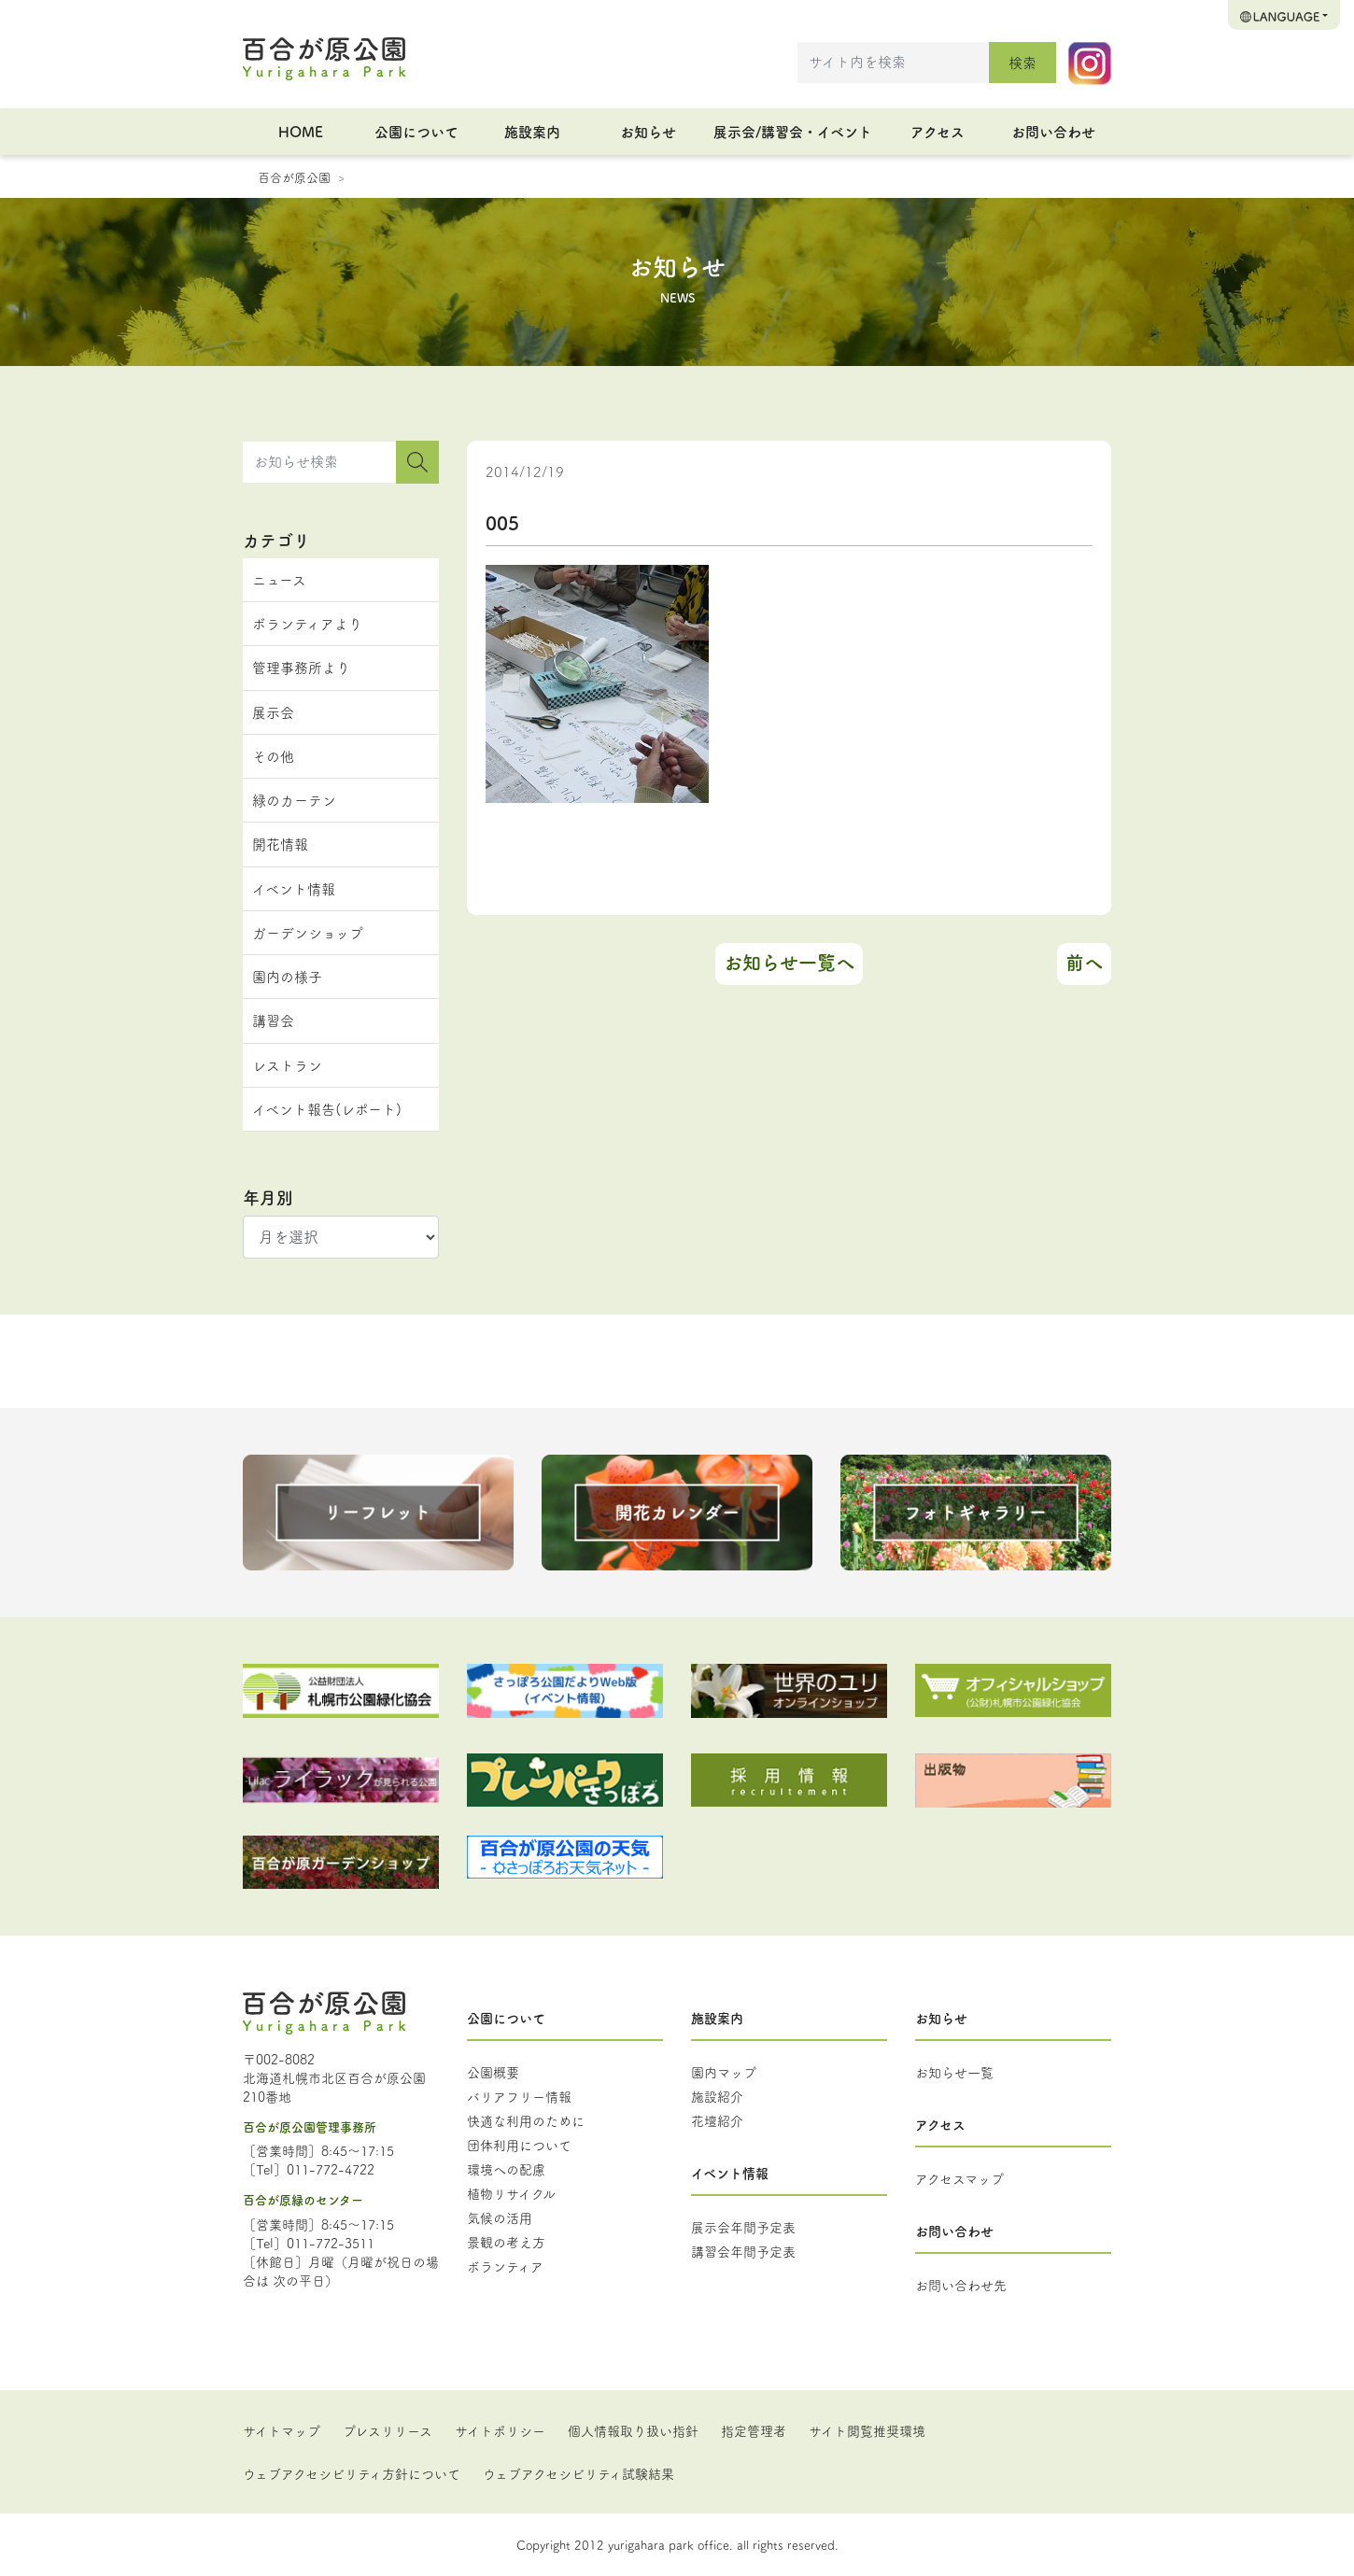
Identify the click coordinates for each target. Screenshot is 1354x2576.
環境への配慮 (506, 2169)
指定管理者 (753, 2430)
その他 (273, 756)
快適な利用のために (526, 2120)
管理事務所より (301, 667)
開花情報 (280, 843)
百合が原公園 (294, 176)
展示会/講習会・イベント (792, 131)
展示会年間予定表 (743, 2226)
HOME (300, 131)
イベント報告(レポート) (327, 1109)
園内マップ (723, 2071)
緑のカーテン (294, 799)
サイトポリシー (500, 2430)
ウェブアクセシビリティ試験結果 (578, 2473)
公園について (416, 131)
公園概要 (493, 2071)
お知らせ (648, 131)
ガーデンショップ (307, 932)
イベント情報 (293, 888)
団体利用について (519, 2144)
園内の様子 (287, 976)
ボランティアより (307, 623)
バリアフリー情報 (519, 2096)
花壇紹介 (717, 2120)
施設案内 (532, 131)
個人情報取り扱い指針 (633, 2430)
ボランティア (505, 2266)
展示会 (273, 712)
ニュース (279, 579)
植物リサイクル (511, 2193)
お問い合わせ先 (961, 2284)
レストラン (287, 1065)
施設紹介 (717, 2096)
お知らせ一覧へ (789, 962)
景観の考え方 (506, 2241)
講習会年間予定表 (743, 2251)
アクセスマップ (959, 2178)
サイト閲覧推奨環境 (867, 2430)
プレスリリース (387, 2430)
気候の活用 (499, 2217)
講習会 (273, 1020)
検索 (1022, 62)
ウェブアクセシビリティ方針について (351, 2473)
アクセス (937, 131)
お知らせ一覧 (954, 2071)
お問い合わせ (1053, 131)
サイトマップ (281, 2430)
